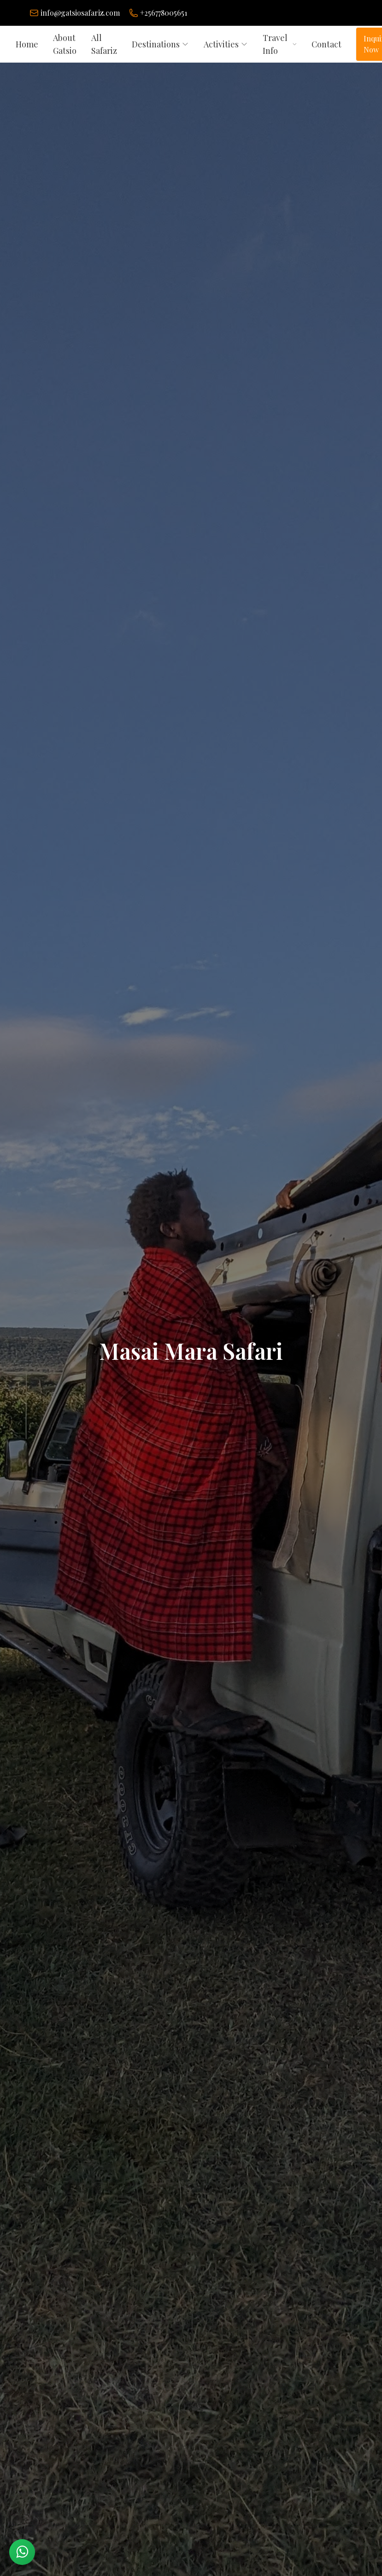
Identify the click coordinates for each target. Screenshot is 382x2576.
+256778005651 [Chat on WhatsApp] (163, 12)
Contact (326, 44)
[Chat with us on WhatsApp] (22, 2552)
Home (27, 44)
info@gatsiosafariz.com (80, 12)
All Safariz (104, 44)
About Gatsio (64, 44)
